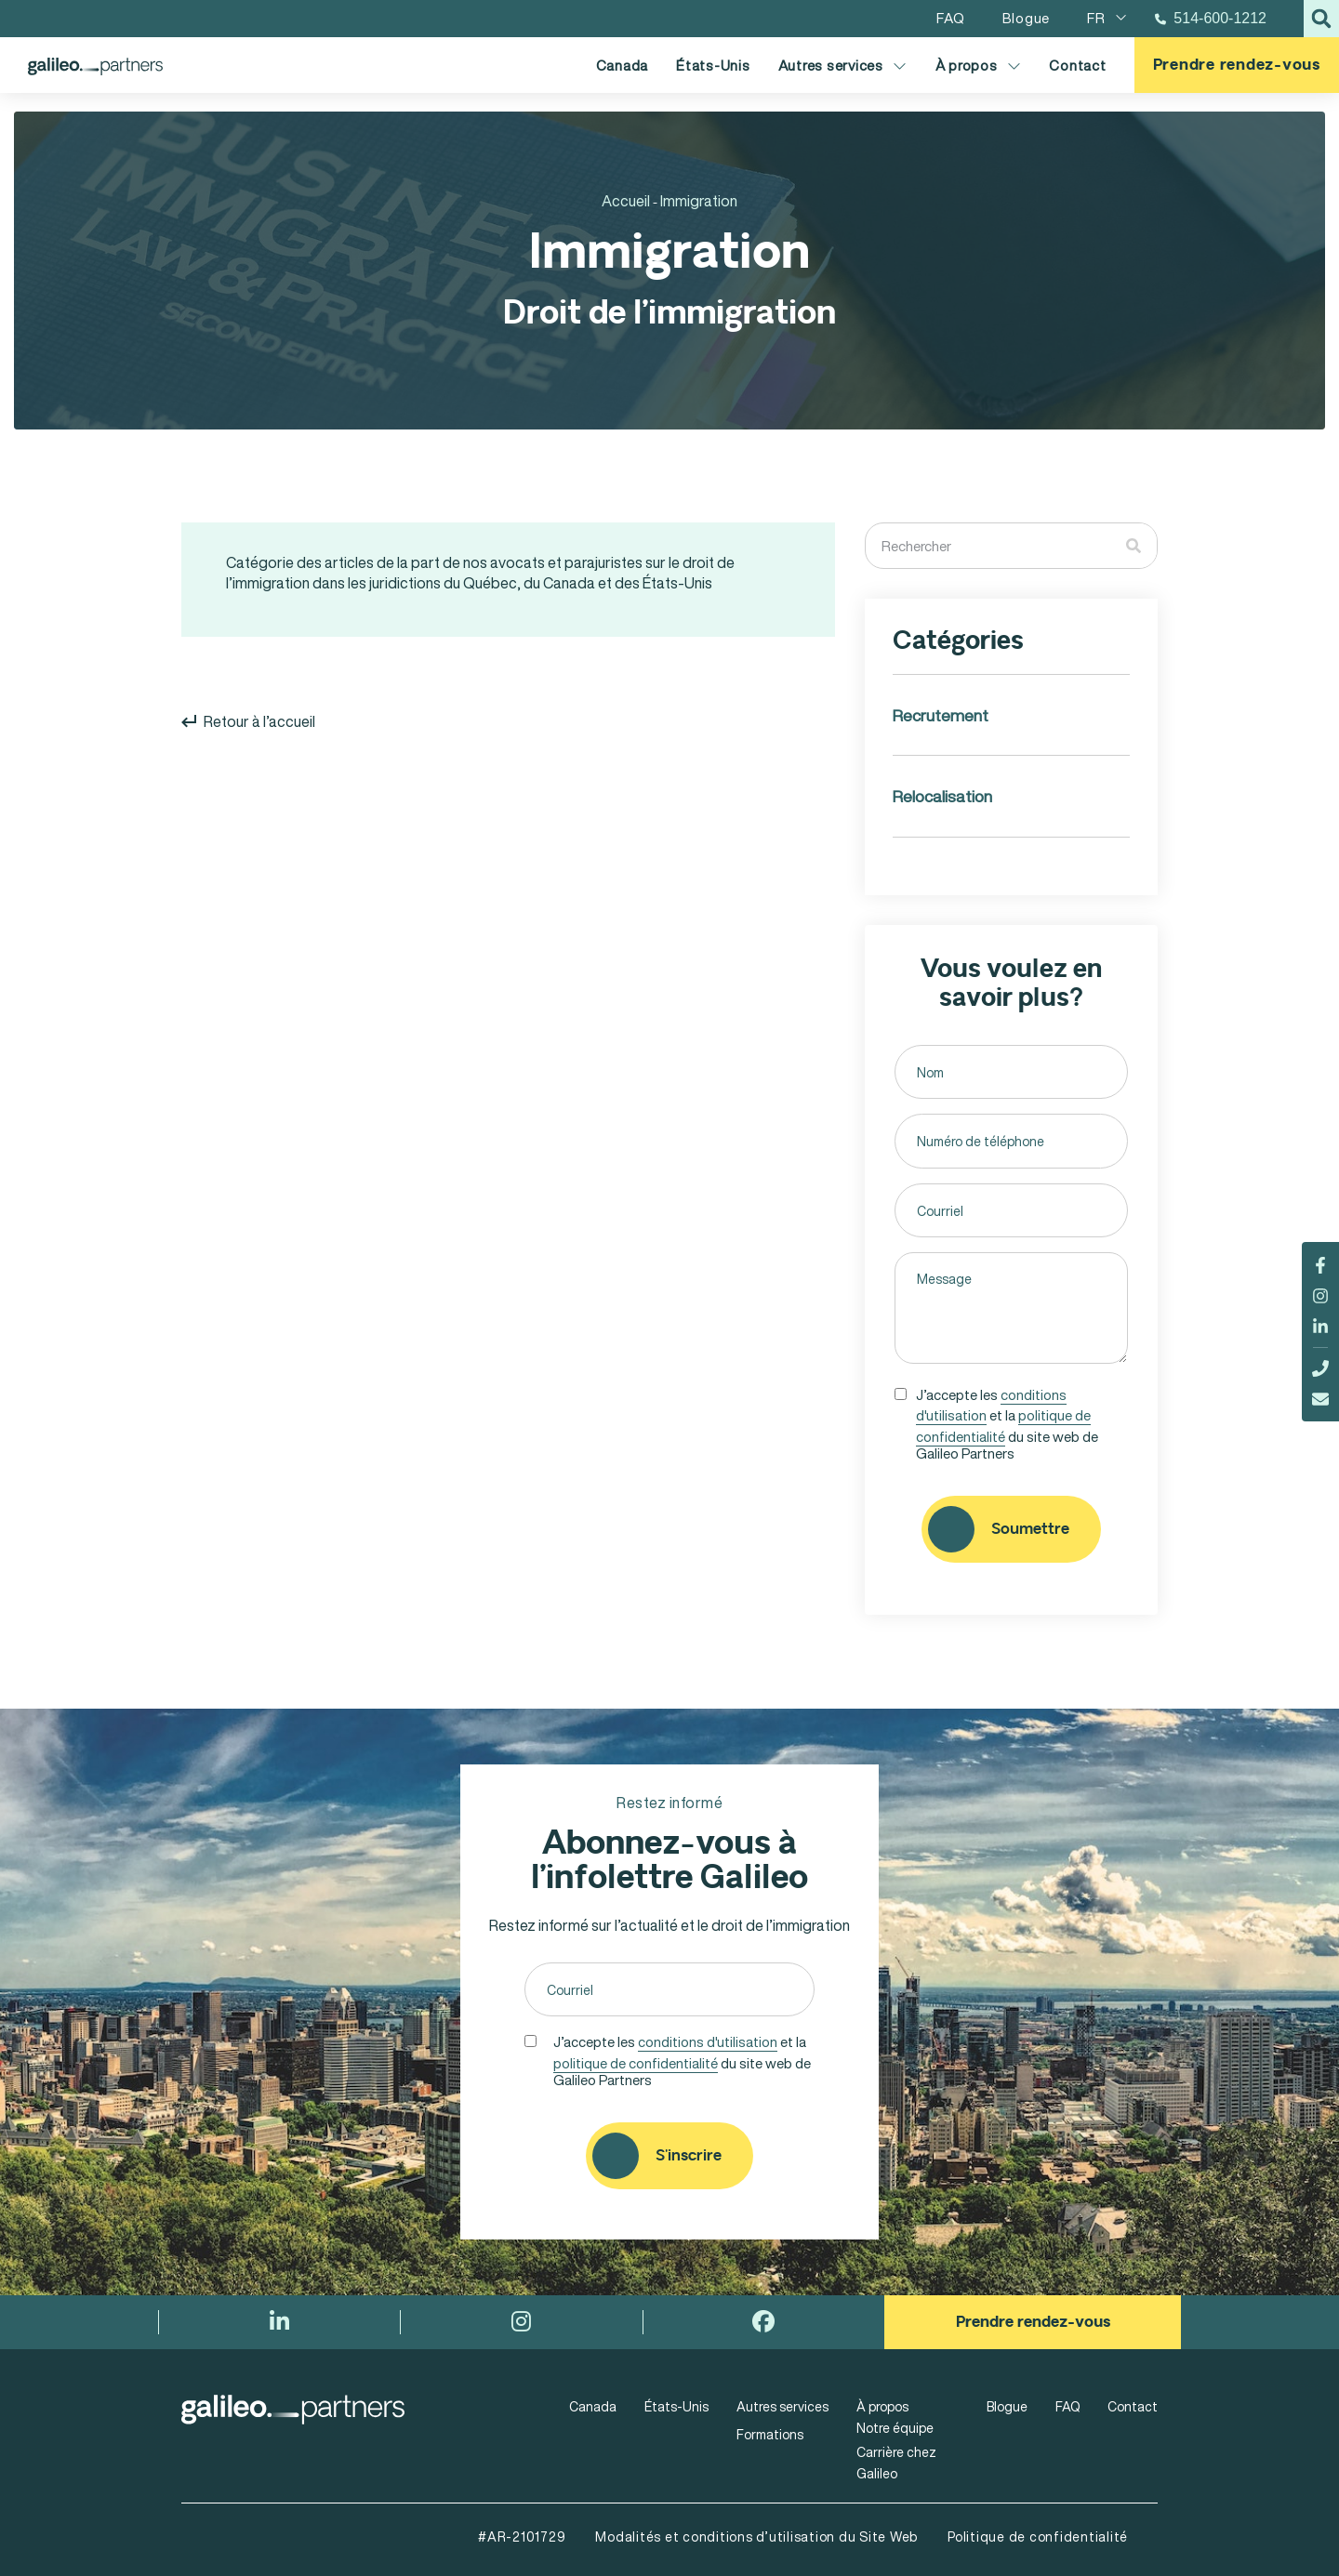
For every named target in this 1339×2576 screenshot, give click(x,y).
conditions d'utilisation (707, 2041)
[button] (1321, 18)
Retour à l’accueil (248, 721)
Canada (622, 65)
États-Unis (713, 65)
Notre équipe (895, 2427)
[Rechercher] (1133, 545)
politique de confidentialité (1003, 1426)
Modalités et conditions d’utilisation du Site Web (756, 2536)
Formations (769, 2434)
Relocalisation (942, 796)
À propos (978, 65)
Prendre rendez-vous (1236, 64)
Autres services (843, 65)
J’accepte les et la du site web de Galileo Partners (1007, 1421)
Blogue (1007, 2406)
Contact (1077, 65)
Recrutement (940, 715)
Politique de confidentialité (1038, 2536)
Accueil (626, 201)
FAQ (1067, 2406)
